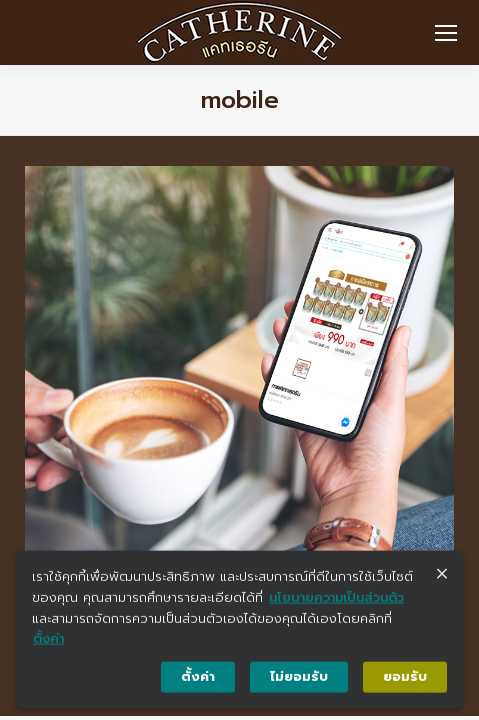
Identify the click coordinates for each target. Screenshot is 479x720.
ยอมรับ (405, 681)
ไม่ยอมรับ (299, 681)
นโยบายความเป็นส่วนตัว (336, 601)
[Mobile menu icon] (446, 33)
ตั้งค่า (48, 643)
